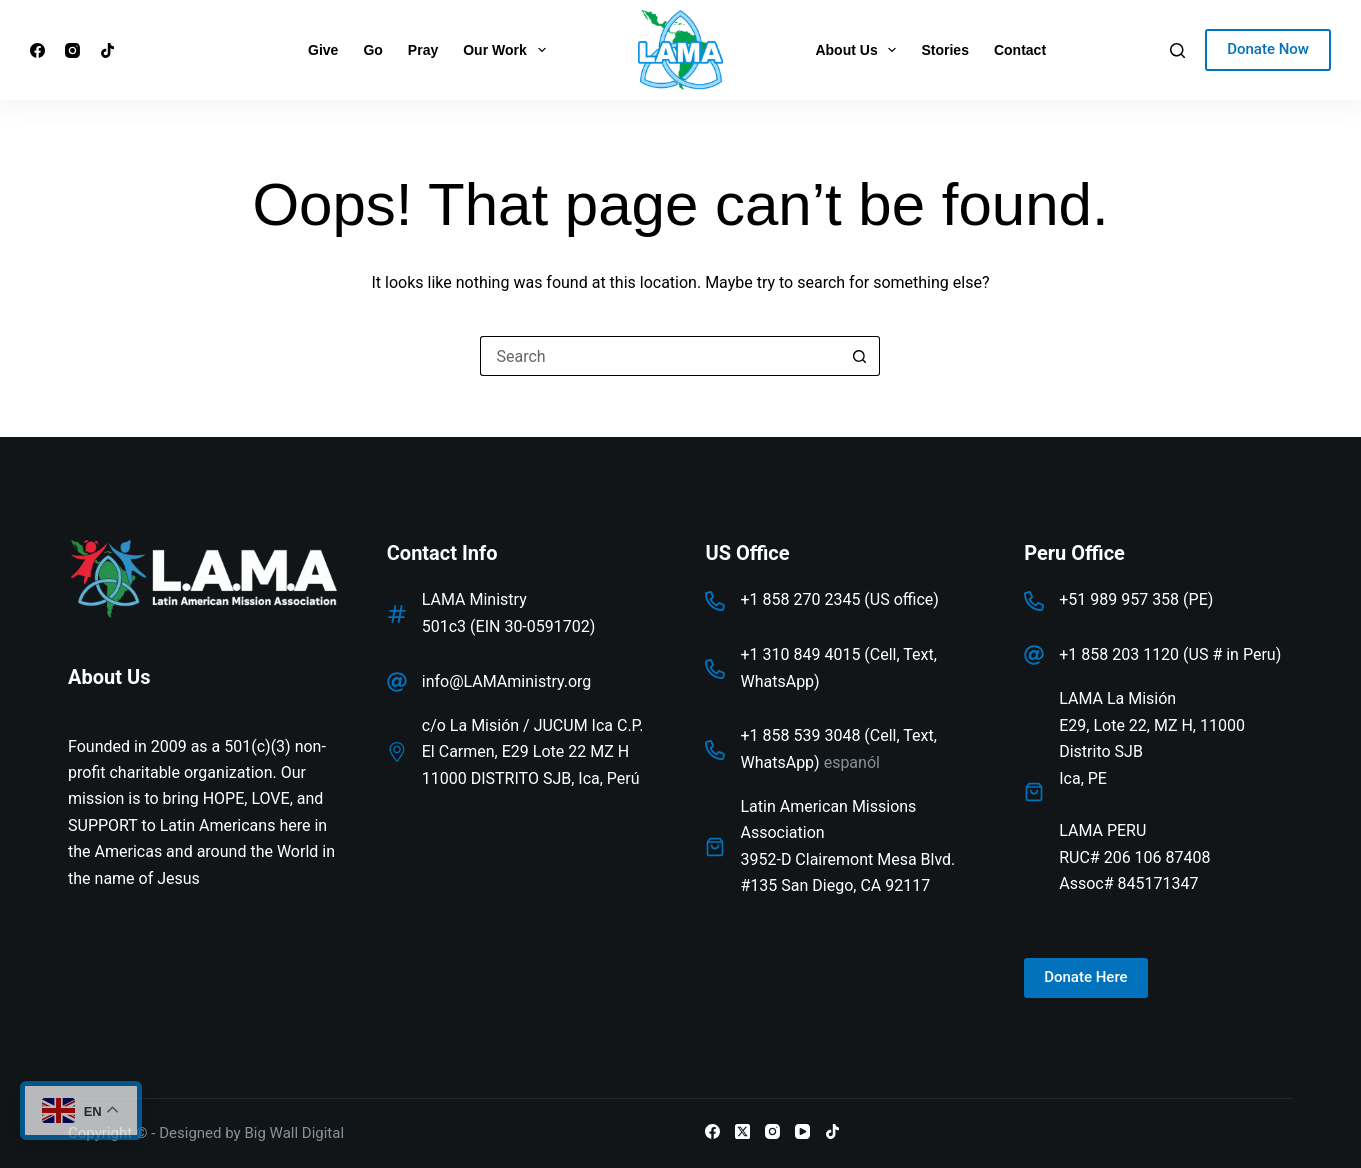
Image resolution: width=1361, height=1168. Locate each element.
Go (372, 50)
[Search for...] (660, 356)
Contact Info (442, 553)
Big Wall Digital (294, 1133)
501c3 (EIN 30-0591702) (509, 626)
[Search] (1177, 50)
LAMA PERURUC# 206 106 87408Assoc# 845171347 (1134, 857)
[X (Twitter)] (742, 1131)
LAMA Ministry (474, 599)
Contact (1020, 50)
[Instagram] (72, 50)
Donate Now (1268, 49)
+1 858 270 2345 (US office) (839, 599)
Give (323, 50)
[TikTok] (107, 50)
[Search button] (860, 356)
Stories (944, 50)
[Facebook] (37, 50)
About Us (859, 50)
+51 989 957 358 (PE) (1136, 599)
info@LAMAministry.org (507, 681)
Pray (423, 50)
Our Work (508, 50)
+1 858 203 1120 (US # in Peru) (1170, 654)
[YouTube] (802, 1131)
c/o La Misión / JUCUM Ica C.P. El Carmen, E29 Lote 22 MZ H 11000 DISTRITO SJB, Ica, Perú (533, 752)
